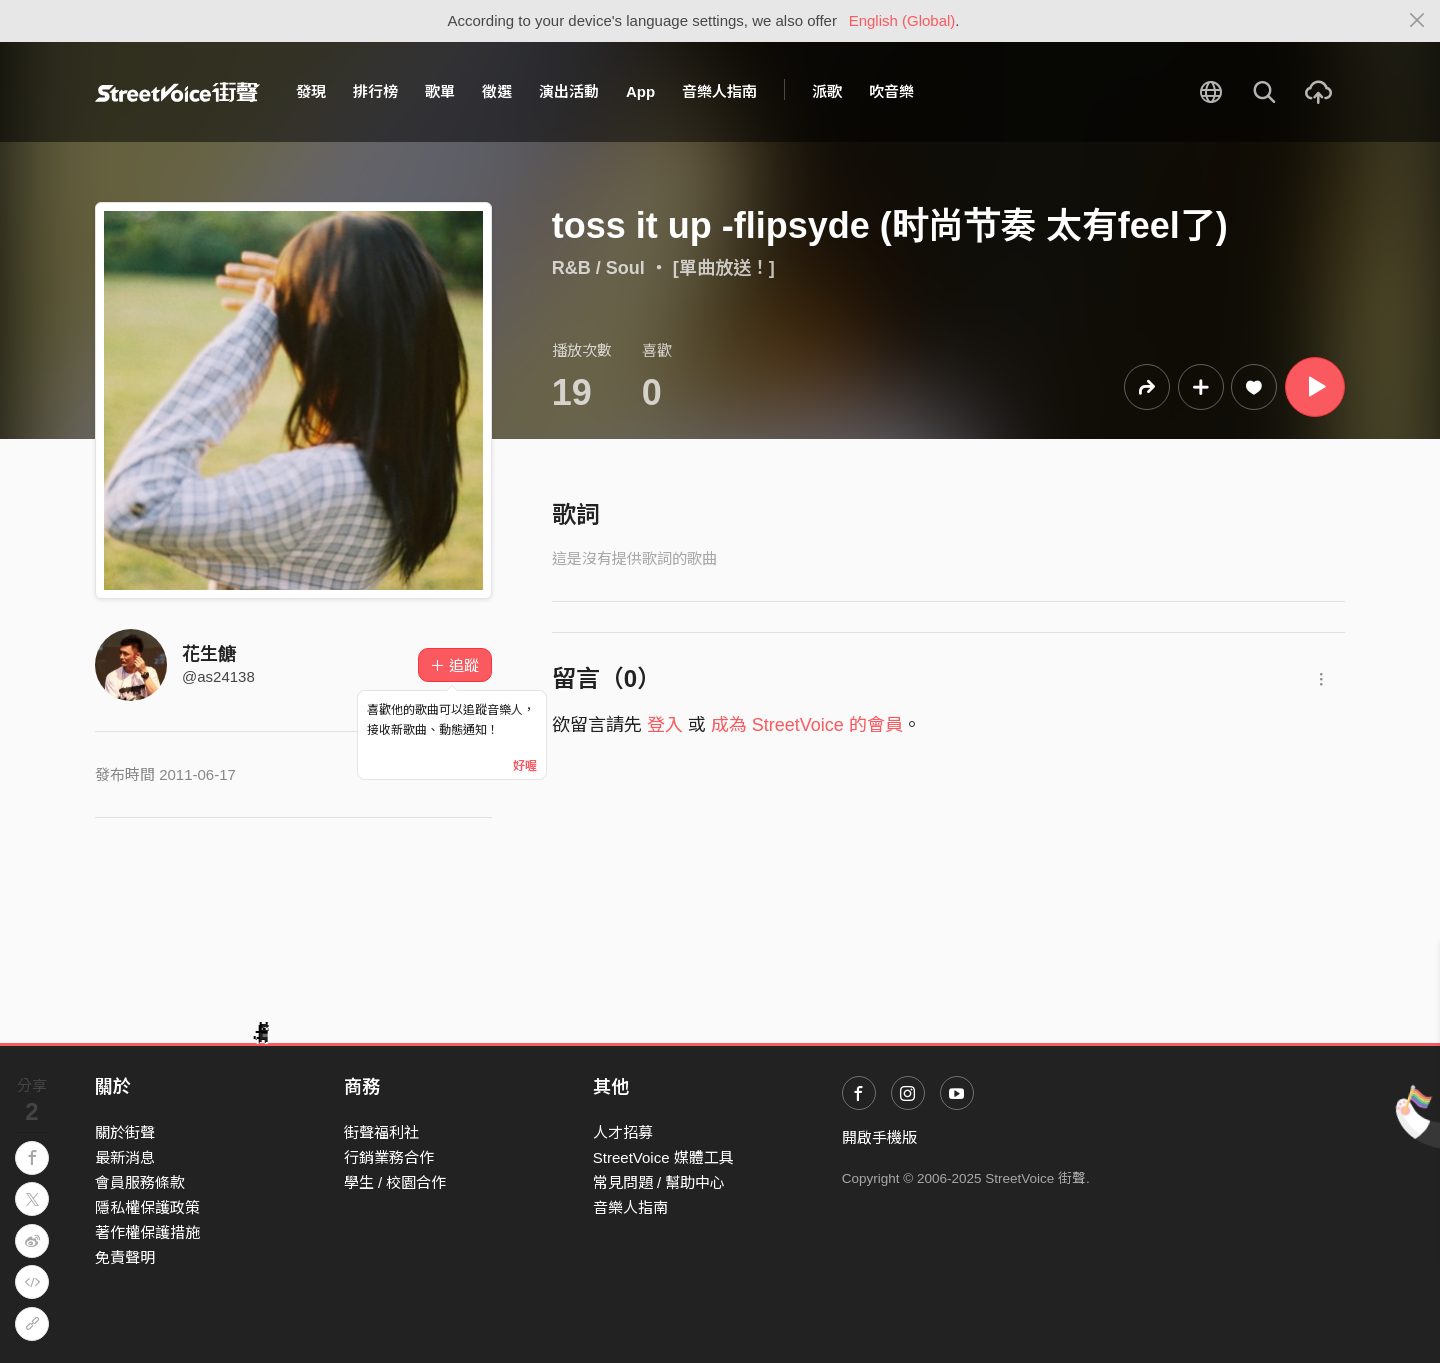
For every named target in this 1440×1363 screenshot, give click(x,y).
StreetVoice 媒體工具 (663, 1157)
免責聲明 (125, 1257)
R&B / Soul (598, 268)
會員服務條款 (140, 1182)
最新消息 (125, 1157)
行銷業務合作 (389, 1157)
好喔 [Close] (525, 766)
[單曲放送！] (724, 268)
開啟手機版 (879, 1137)
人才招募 (623, 1132)
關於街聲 (125, 1132)
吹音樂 (891, 91)
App (640, 91)
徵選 (497, 91)
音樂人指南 (719, 91)
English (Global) (902, 20)
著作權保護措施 (147, 1232)
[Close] (1417, 21)
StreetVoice (177, 92)
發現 (311, 91)
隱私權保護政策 (147, 1207)
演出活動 (569, 91)
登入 (665, 725)
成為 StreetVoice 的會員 (807, 725)
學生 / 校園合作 (395, 1182)
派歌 (827, 91)
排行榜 (375, 91)
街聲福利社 (381, 1132)
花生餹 (209, 654)
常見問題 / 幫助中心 (659, 1182)
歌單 (440, 91)
